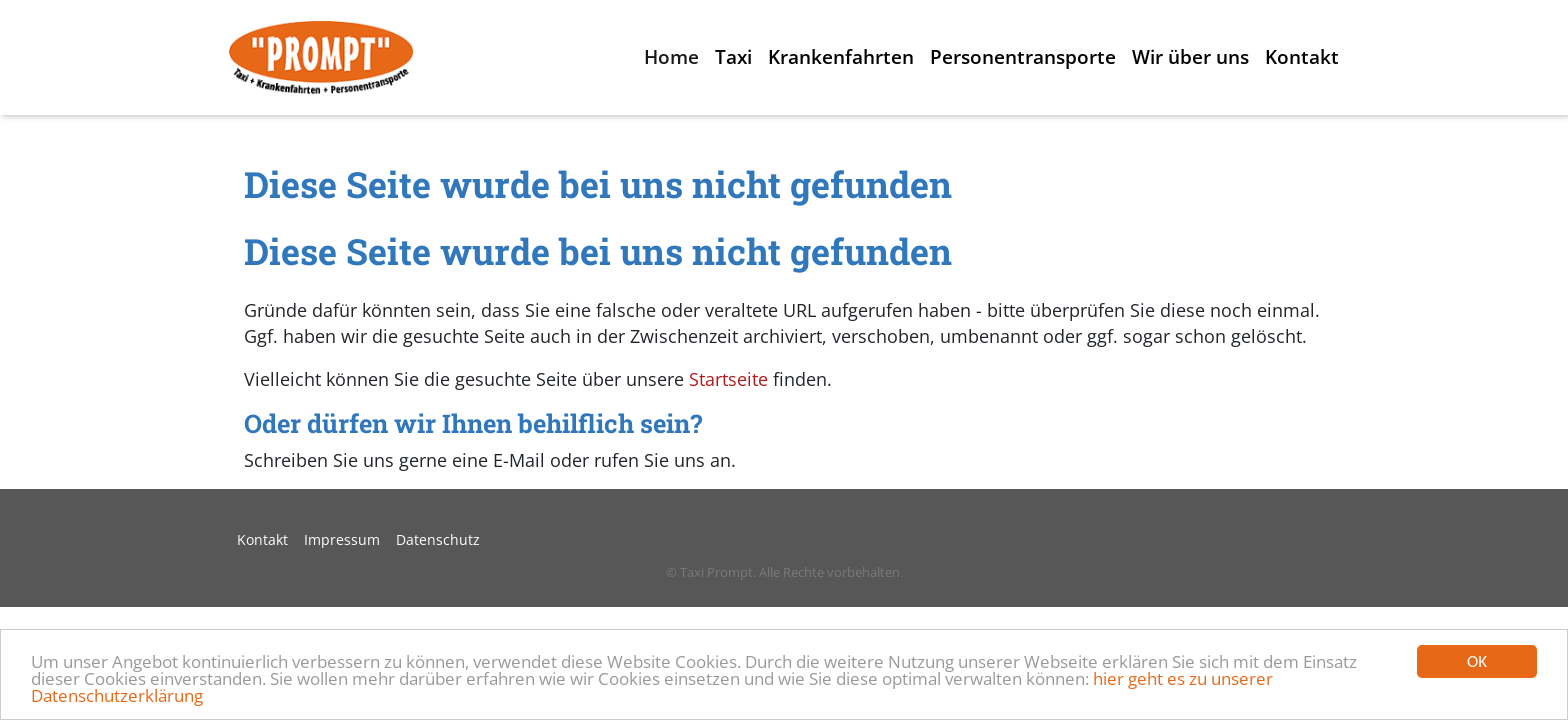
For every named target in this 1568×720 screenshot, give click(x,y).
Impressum (342, 539)
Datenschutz (438, 539)
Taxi (733, 56)
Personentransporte (1023, 56)
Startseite (728, 379)
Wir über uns (1190, 56)
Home (671, 56)
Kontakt (1302, 56)
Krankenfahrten (841, 56)
